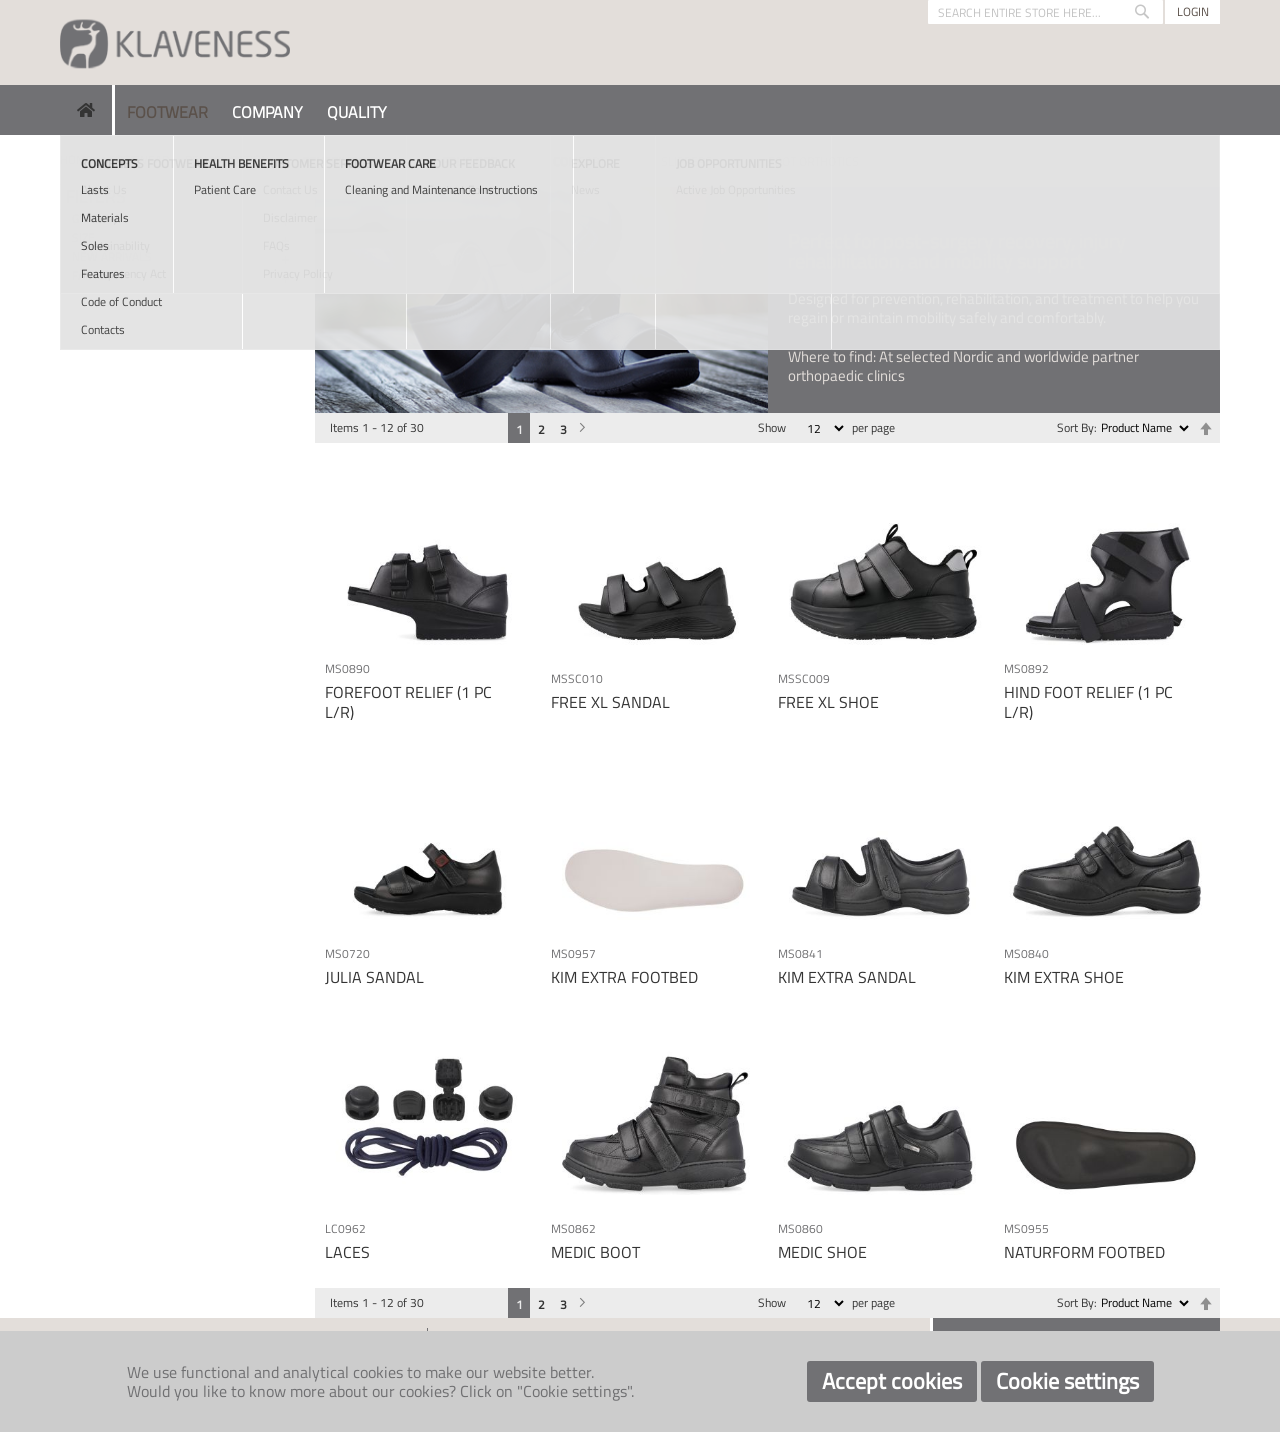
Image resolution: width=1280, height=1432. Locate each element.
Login (1193, 11)
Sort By (1075, 427)
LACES (347, 1252)
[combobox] (1045, 12)
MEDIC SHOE (822, 1252)
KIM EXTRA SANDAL (847, 977)
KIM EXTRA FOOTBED (624, 977)
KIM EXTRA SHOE (1064, 977)
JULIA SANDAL (374, 977)
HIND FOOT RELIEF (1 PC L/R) (1088, 701)
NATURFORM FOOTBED (1084, 1252)
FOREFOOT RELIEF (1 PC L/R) (408, 701)
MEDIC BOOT (595, 1252)
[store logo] (175, 42)
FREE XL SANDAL (610, 702)
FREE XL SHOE (828, 702)
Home (76, 159)
